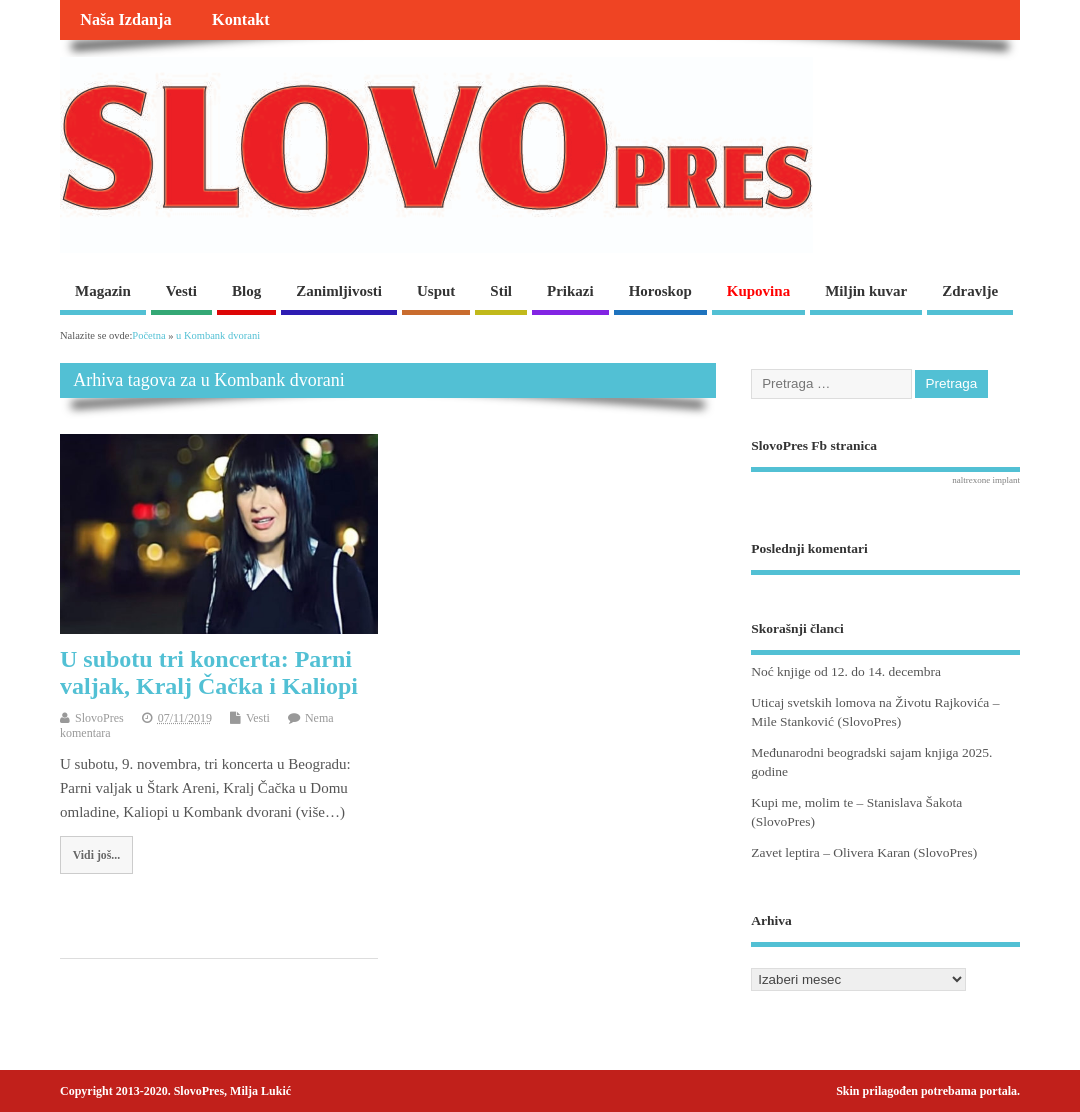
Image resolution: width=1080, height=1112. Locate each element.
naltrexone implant (986, 480)
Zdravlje (970, 291)
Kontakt (241, 20)
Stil (501, 291)
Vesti (181, 291)
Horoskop (660, 291)
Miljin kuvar (866, 291)
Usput (436, 291)
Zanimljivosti (339, 291)
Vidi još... (96, 855)
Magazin (103, 291)
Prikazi (570, 291)
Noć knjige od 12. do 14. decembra (846, 671)
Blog (246, 291)
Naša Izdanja (125, 20)
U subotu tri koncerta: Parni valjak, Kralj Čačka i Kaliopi (209, 672)
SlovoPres (99, 718)
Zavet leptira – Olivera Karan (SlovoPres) (864, 852)
